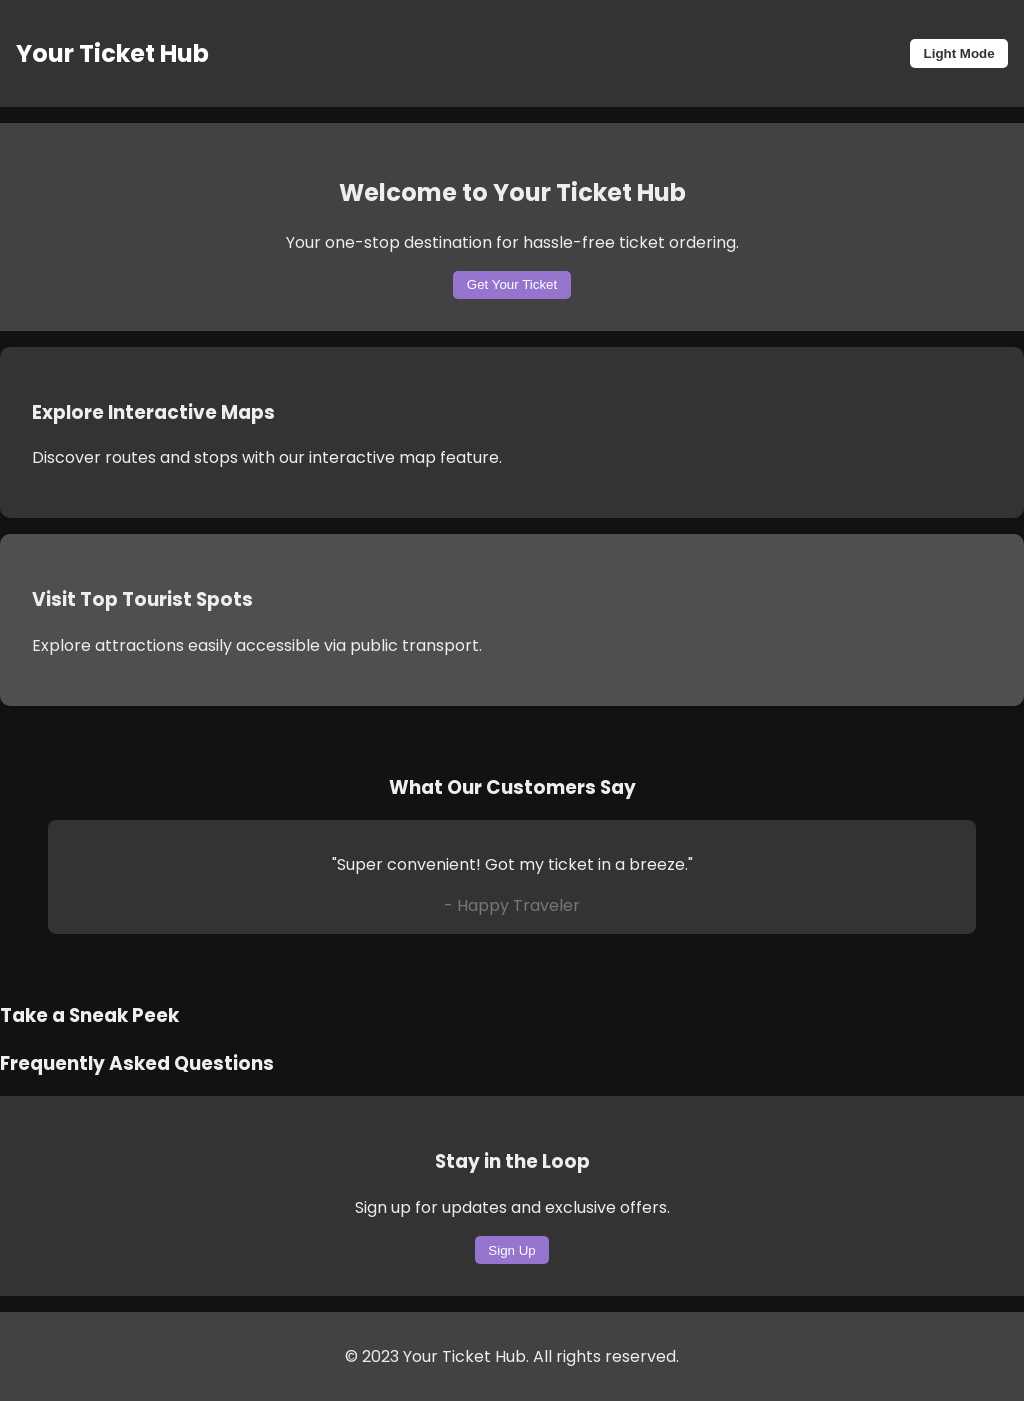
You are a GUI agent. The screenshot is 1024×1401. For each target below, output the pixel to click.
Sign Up (511, 1250)
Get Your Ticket (512, 284)
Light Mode (959, 53)
